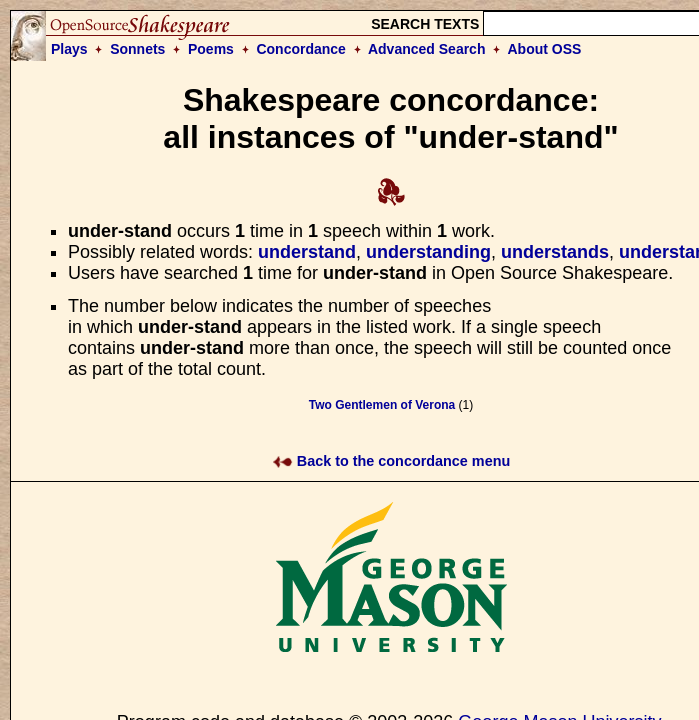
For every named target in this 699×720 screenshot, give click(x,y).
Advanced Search (427, 49)
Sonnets (137, 49)
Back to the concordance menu (391, 461)
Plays (69, 49)
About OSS (545, 49)
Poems (211, 49)
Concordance (300, 49)
